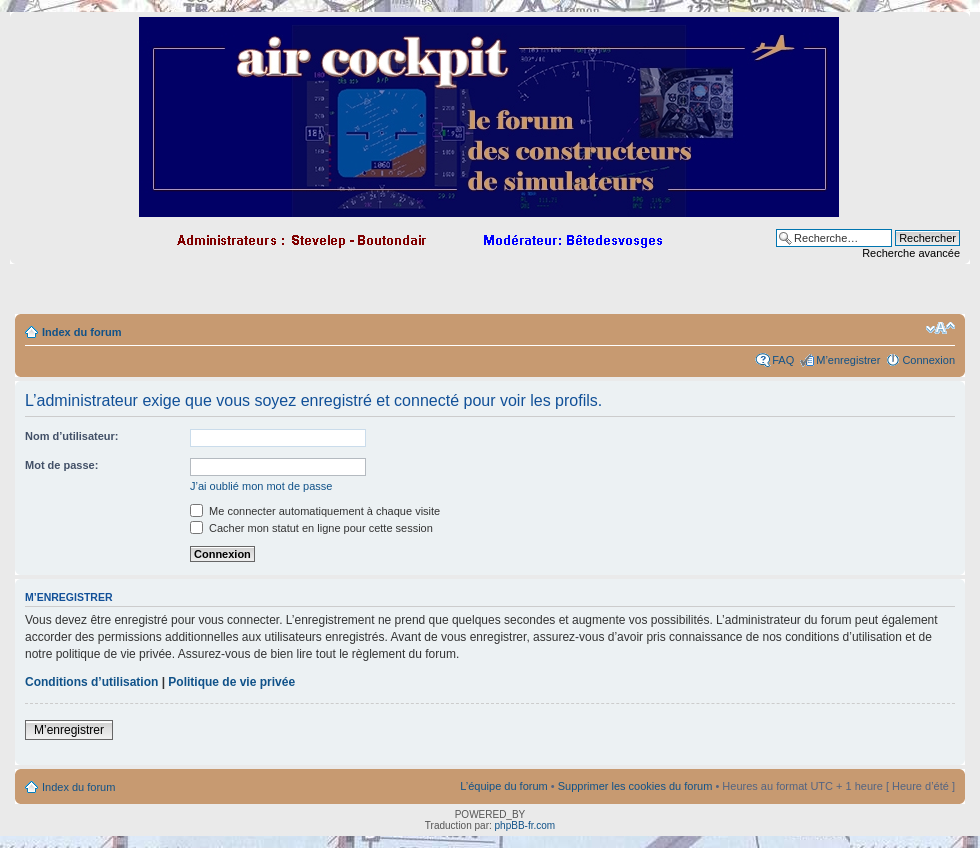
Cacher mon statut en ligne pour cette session (311, 528)
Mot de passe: (61, 465)
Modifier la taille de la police (940, 328)
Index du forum (81, 332)
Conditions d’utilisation (91, 682)
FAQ (783, 360)
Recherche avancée (911, 253)
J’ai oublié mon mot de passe (261, 486)
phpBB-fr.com (525, 825)
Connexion (928, 360)
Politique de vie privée (231, 682)
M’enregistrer (848, 360)
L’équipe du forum (503, 786)
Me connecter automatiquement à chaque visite (315, 511)
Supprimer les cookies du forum (635, 786)
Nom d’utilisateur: (72, 436)
